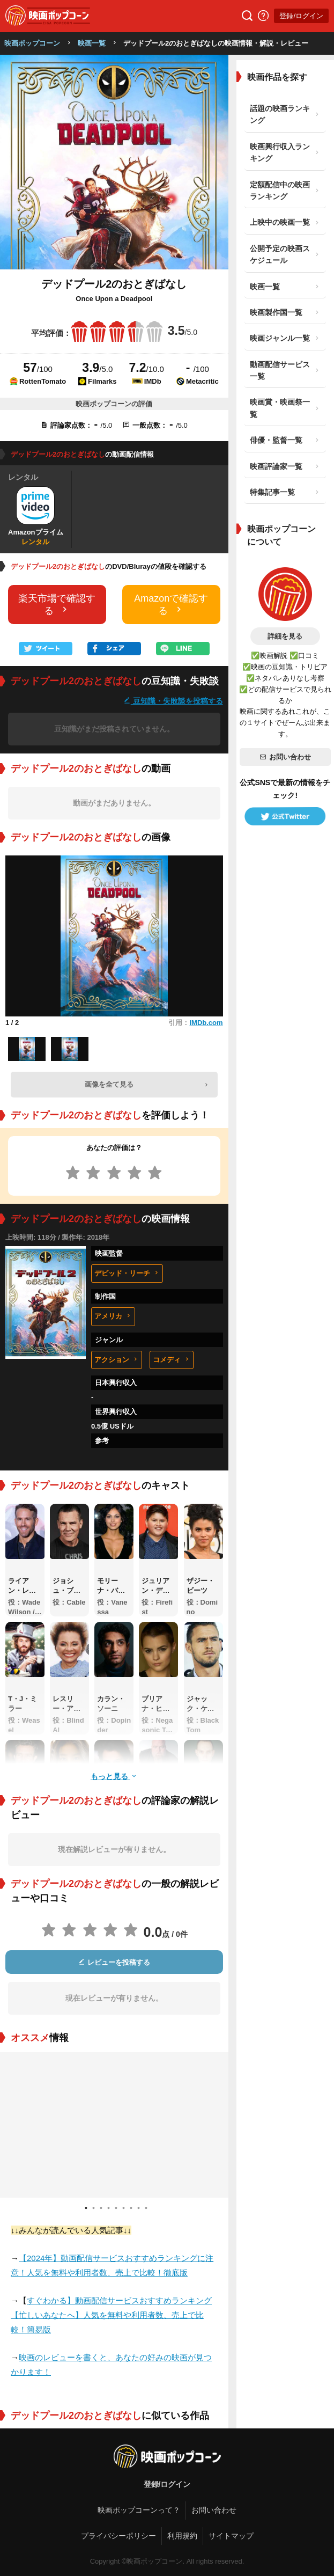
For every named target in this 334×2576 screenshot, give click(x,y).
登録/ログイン (301, 16)
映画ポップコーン (32, 43)
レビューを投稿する (114, 1962)
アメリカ (113, 1316)
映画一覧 (92, 43)
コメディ (171, 1360)
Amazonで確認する (171, 604)
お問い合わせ (285, 757)
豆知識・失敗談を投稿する (173, 701)
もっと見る (114, 1776)
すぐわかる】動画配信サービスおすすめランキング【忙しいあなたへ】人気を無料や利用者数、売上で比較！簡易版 (111, 2315)
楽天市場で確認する (56, 604)
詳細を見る (285, 636)
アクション (116, 1360)
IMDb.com (205, 1023)
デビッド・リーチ (127, 1273)
